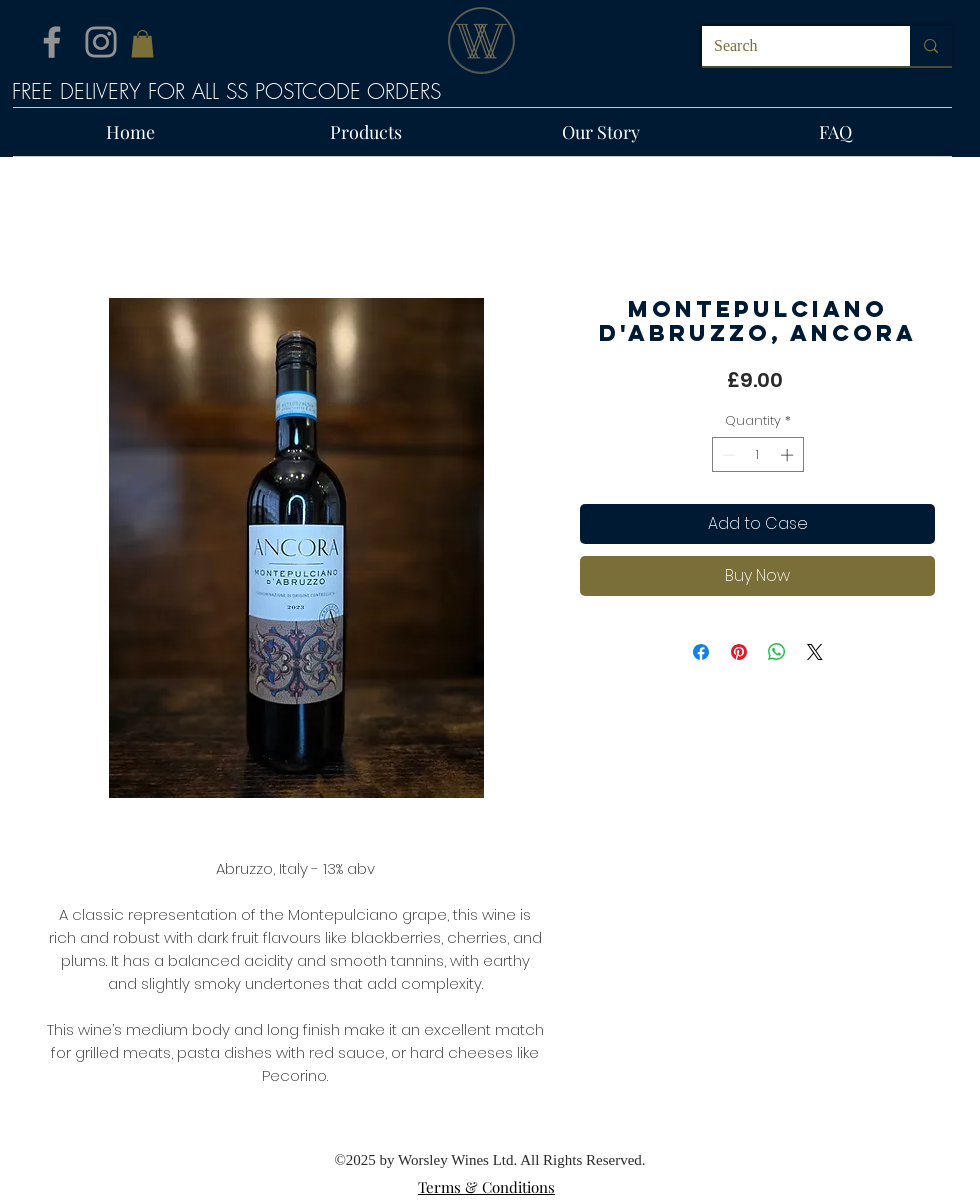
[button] (142, 43)
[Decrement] (727, 455)
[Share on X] (815, 652)
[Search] (791, 46)
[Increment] (789, 455)
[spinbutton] (757, 455)
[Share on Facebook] (701, 652)
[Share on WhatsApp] (777, 652)
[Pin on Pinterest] (739, 652)
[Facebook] (52, 42)
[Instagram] (101, 42)
